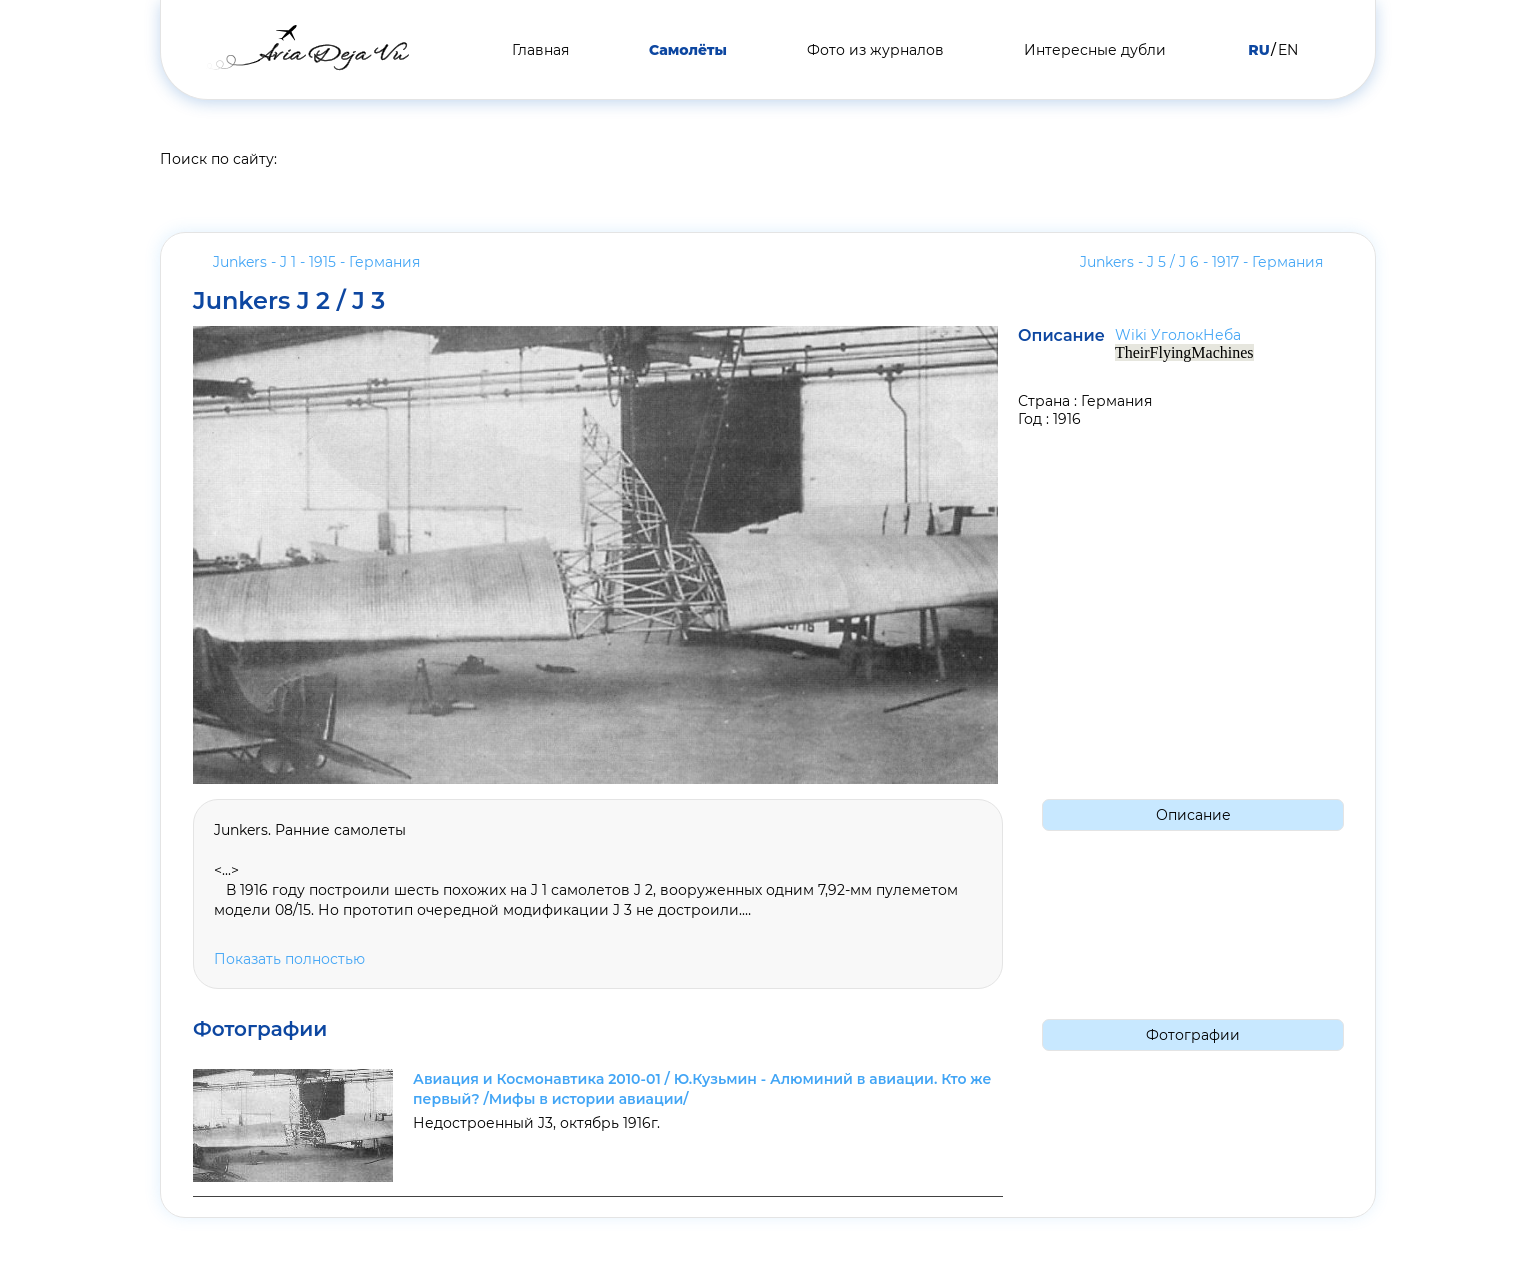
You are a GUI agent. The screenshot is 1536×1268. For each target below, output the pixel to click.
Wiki (1131, 335)
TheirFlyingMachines (1184, 352)
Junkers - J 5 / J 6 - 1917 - (1201, 262)
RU (1258, 50)
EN (1288, 50)
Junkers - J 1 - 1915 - (316, 262)
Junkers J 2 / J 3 (289, 301)
